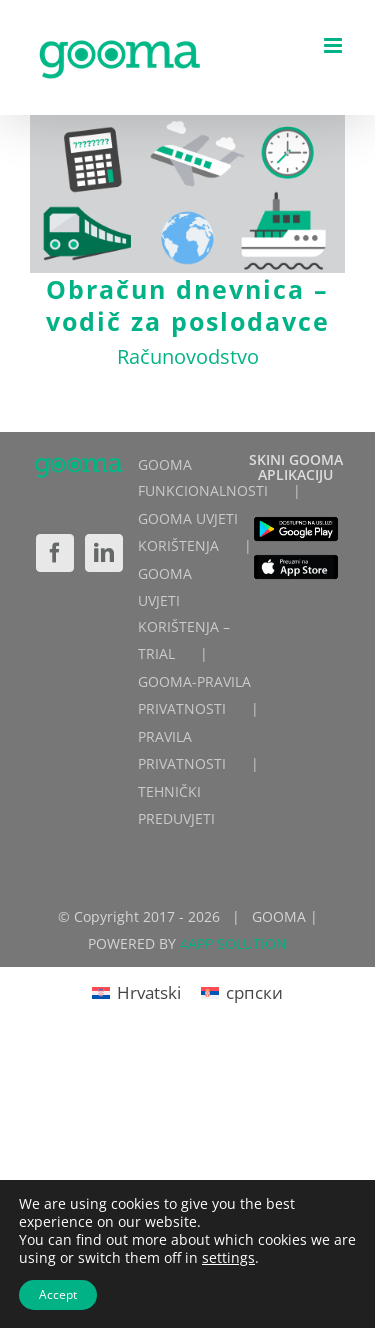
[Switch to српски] (242, 992)
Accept (58, 1294)
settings (228, 1258)
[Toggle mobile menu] (334, 45)
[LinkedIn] (104, 553)
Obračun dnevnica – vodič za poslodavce (188, 305)
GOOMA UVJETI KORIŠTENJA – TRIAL (184, 613)
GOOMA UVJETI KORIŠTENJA (188, 532)
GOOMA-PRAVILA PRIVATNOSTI (194, 695)
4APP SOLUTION (233, 943)
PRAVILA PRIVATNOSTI (182, 750)
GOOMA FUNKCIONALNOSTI (203, 478)
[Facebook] (55, 553)
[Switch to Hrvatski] (136, 992)
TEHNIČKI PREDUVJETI (176, 805)
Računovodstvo (188, 356)
